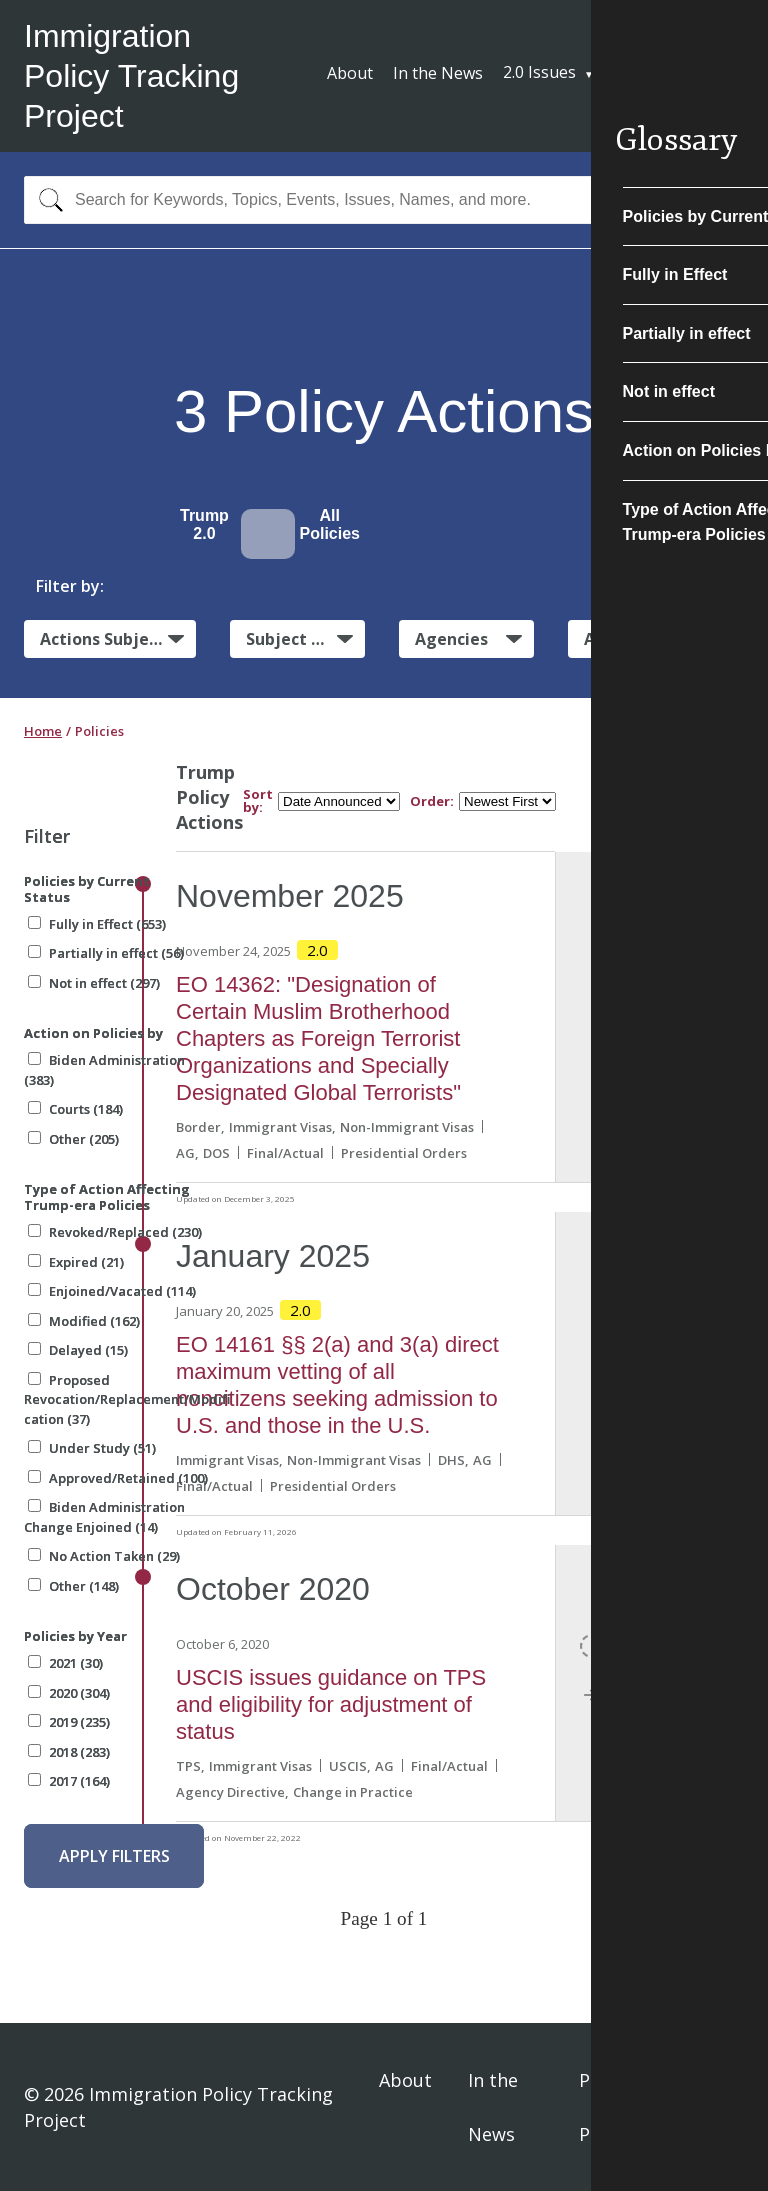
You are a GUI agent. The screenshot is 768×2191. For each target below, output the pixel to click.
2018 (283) (69, 1752)
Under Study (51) (92, 1448)
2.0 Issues (539, 72)
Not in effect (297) (94, 983)
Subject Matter (305, 639)
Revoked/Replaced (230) (115, 1232)
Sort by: (258, 801)
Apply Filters (114, 1856)
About (350, 73)
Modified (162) (84, 1321)
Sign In (719, 2107)
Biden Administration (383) (104, 1070)
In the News (438, 73)
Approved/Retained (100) (118, 1478)
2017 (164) (69, 1781)
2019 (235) (69, 1722)
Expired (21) (76, 1262)
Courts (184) (75, 1109)
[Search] (46, 200)
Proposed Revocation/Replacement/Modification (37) (127, 1399)
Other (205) (73, 1139)
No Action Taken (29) (104, 1556)
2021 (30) (65, 1663)
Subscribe (670, 74)
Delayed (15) (78, 1350)
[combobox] (384, 200)
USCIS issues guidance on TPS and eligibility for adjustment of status (331, 1704)
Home (43, 731)
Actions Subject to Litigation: (118, 638)
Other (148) (73, 1586)
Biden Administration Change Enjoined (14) (104, 1517)
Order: (432, 801)
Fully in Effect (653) (97, 924)
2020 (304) (69, 1693)
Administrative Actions (664, 639)
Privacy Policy (609, 2107)
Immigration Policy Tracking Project (131, 76)
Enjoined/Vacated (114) (112, 1291)
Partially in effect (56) (106, 953)
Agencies (451, 639)
